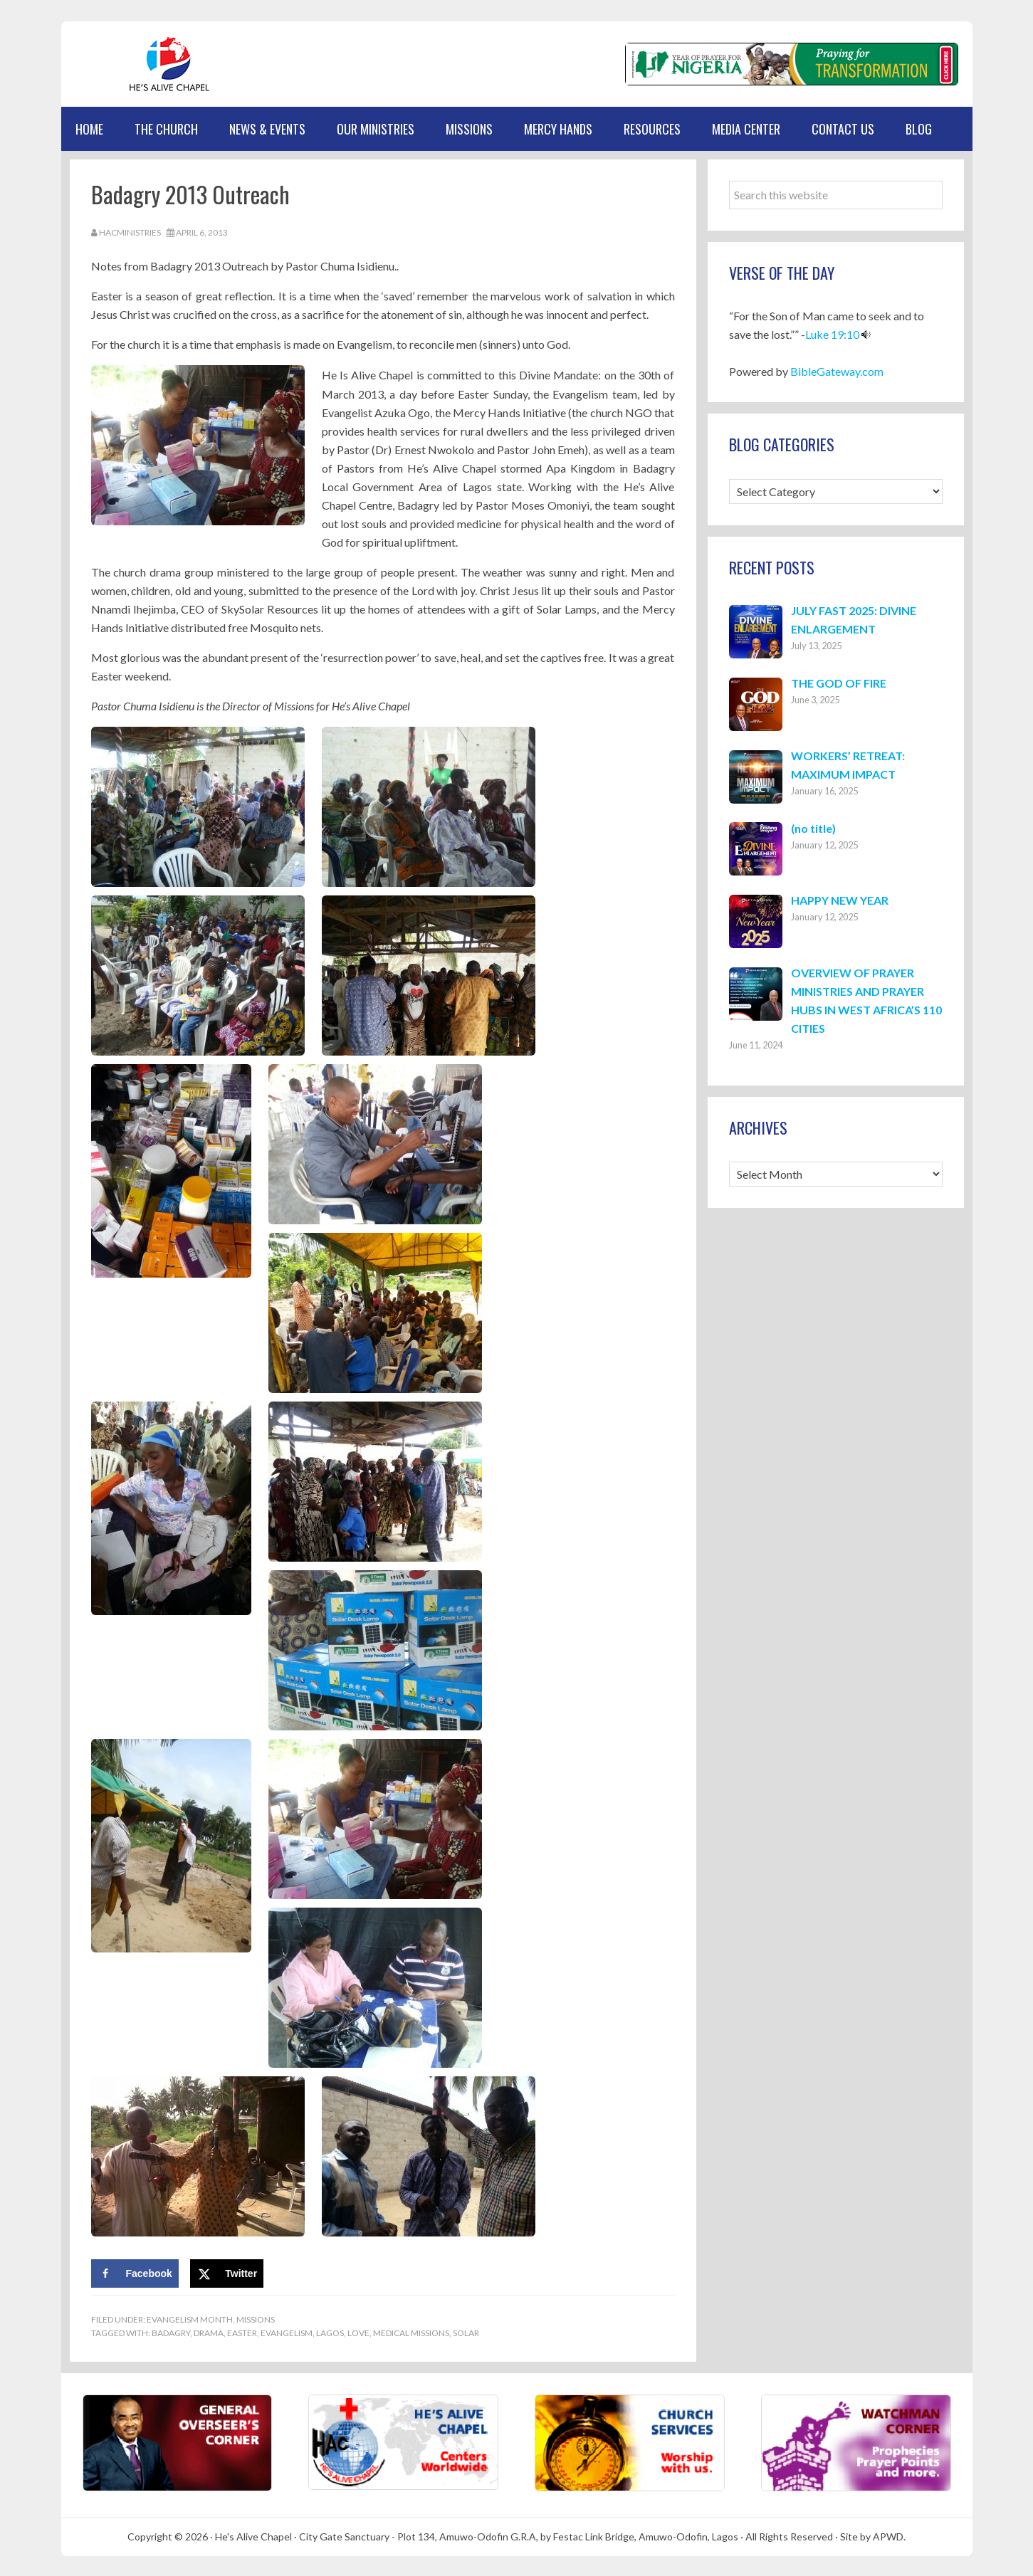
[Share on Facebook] (135, 2271)
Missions (255, 2317)
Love (358, 2331)
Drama (209, 2331)
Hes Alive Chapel (128, 64)
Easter (242, 2331)
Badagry (171, 2331)
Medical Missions (411, 2331)
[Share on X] (226, 2271)
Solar (466, 2331)
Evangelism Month (190, 2317)
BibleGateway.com (836, 371)
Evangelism (287, 2331)
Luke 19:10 (832, 334)
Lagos (330, 2331)
